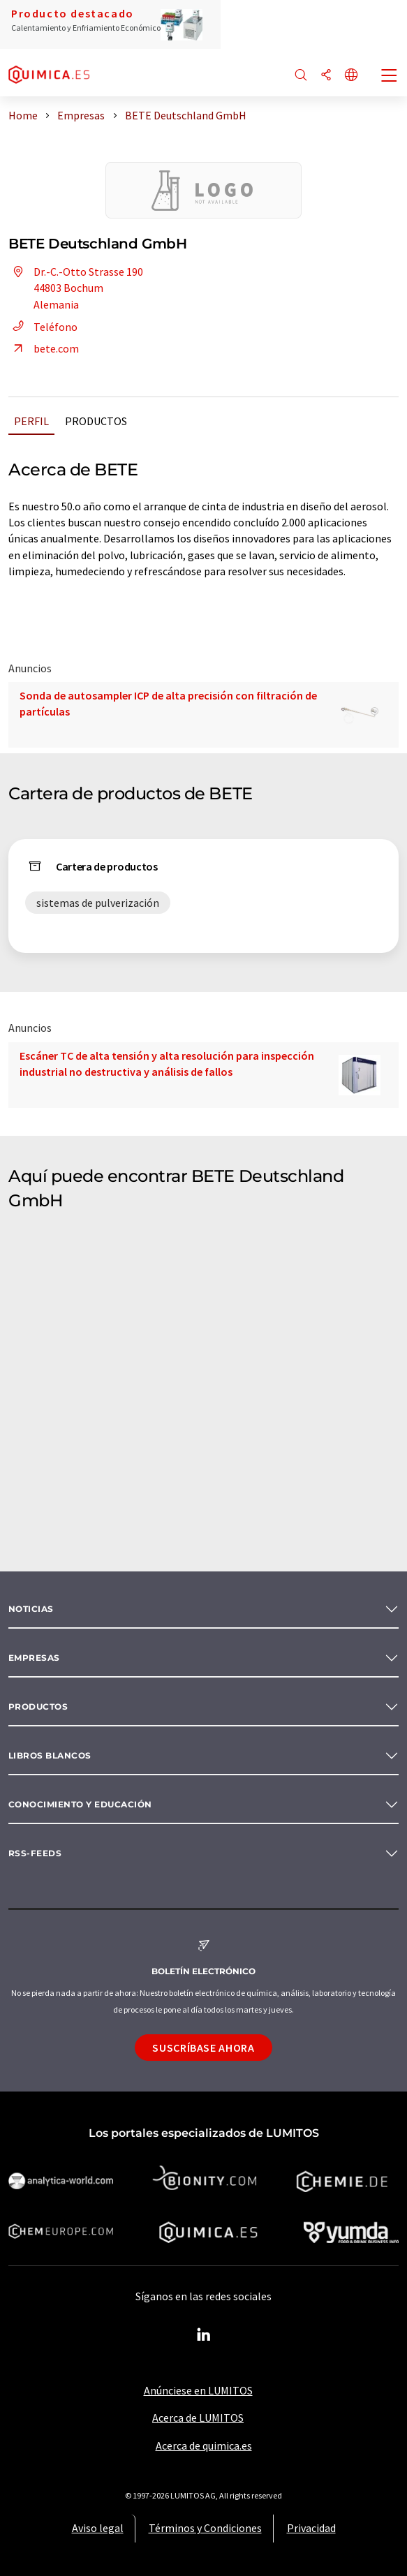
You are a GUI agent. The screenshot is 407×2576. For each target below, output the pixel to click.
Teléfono (42, 327)
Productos (96, 421)
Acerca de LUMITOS (198, 2418)
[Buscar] (301, 76)
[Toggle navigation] (389, 77)
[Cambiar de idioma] (351, 76)
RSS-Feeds (34, 1853)
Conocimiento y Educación (80, 1804)
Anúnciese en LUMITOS (198, 2390)
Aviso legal (98, 2528)
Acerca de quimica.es (204, 2445)
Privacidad (311, 2528)
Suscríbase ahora (203, 2048)
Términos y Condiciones (205, 2528)
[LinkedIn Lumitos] (204, 2335)
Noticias (31, 1609)
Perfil (31, 421)
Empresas (34, 1657)
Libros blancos (49, 1755)
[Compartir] (326, 76)
